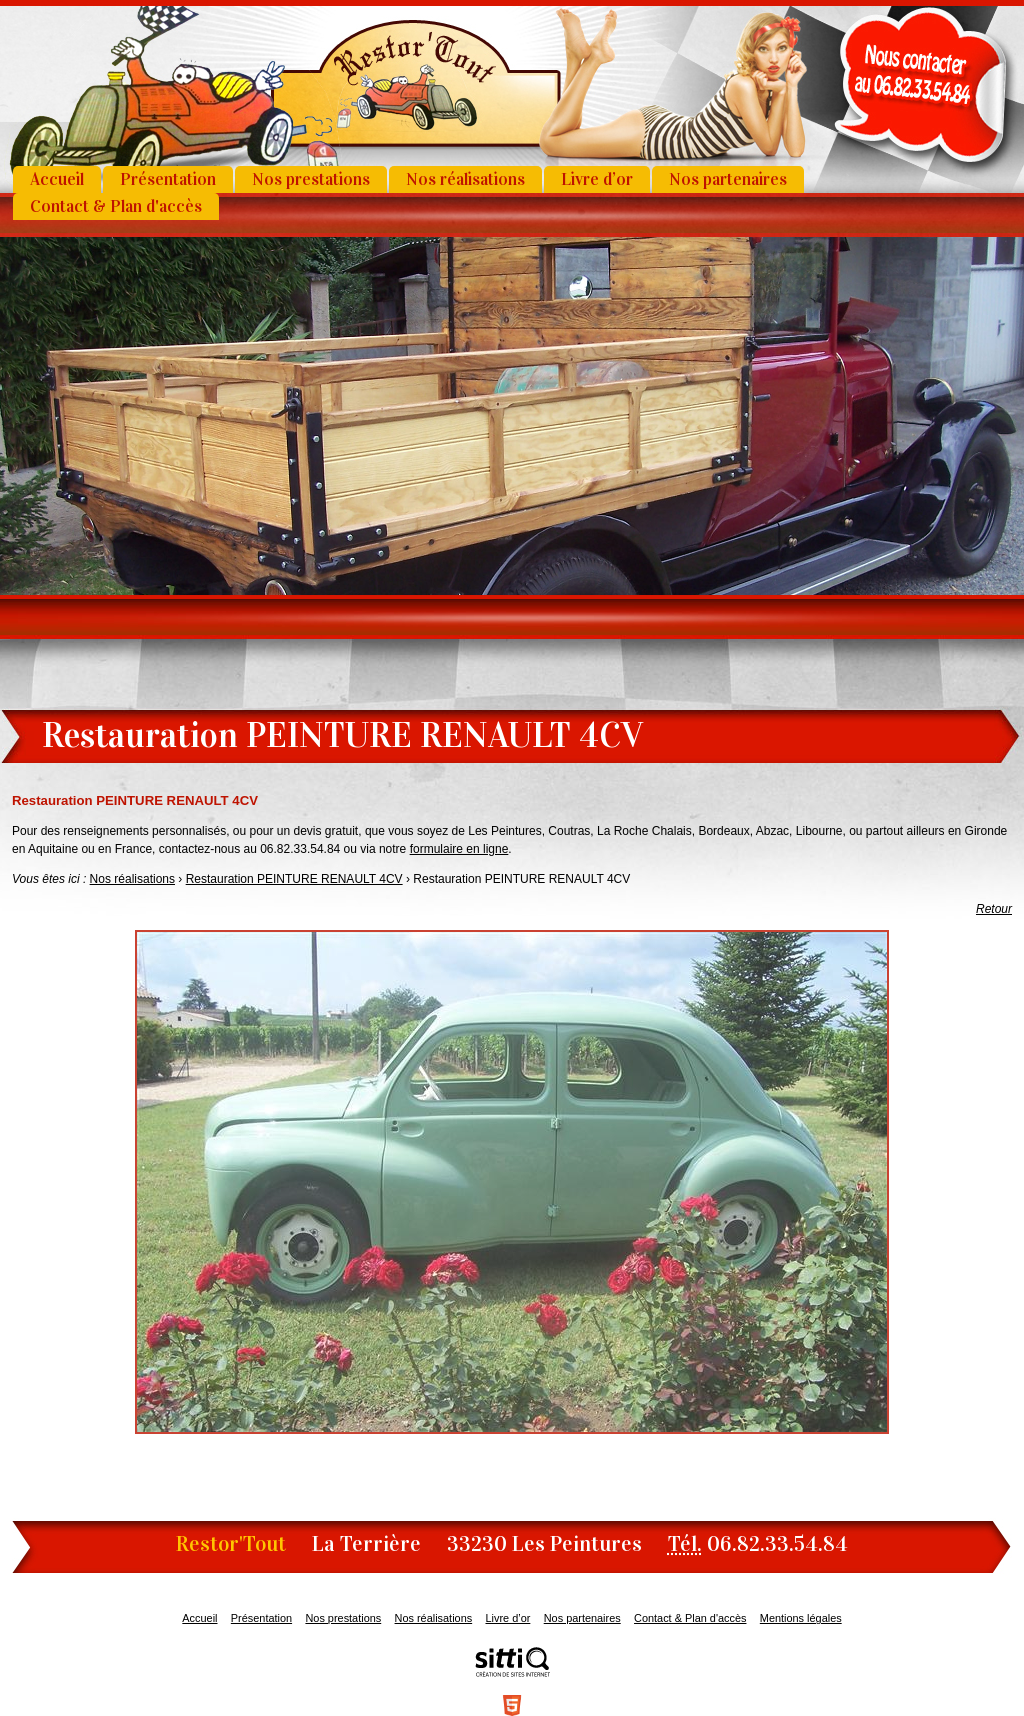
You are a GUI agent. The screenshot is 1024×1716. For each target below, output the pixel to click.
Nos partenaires (728, 179)
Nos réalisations (465, 179)
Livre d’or (597, 179)
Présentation (168, 179)
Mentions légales (801, 1618)
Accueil (57, 179)
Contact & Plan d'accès (116, 206)
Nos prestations (311, 179)
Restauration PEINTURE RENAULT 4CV (294, 879)
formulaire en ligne (459, 849)
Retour (994, 909)
